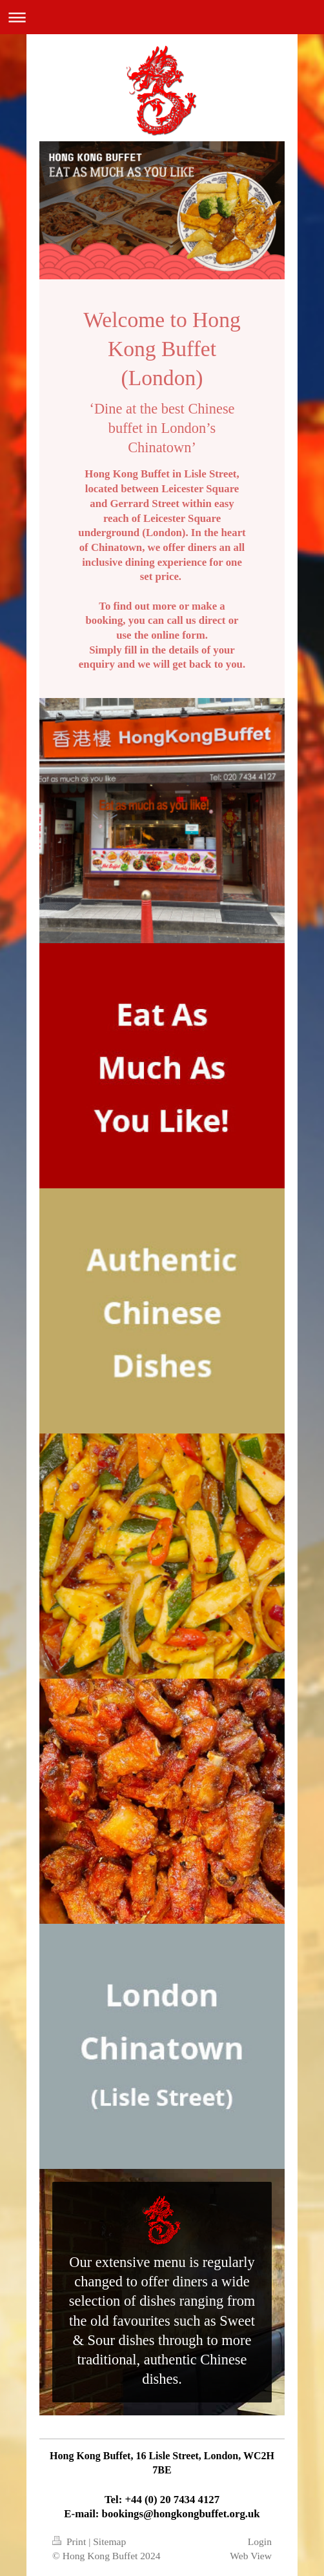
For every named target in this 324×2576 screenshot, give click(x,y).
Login (260, 2541)
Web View (251, 2555)
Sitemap (109, 2541)
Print (70, 2541)
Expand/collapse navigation (162, 17)
